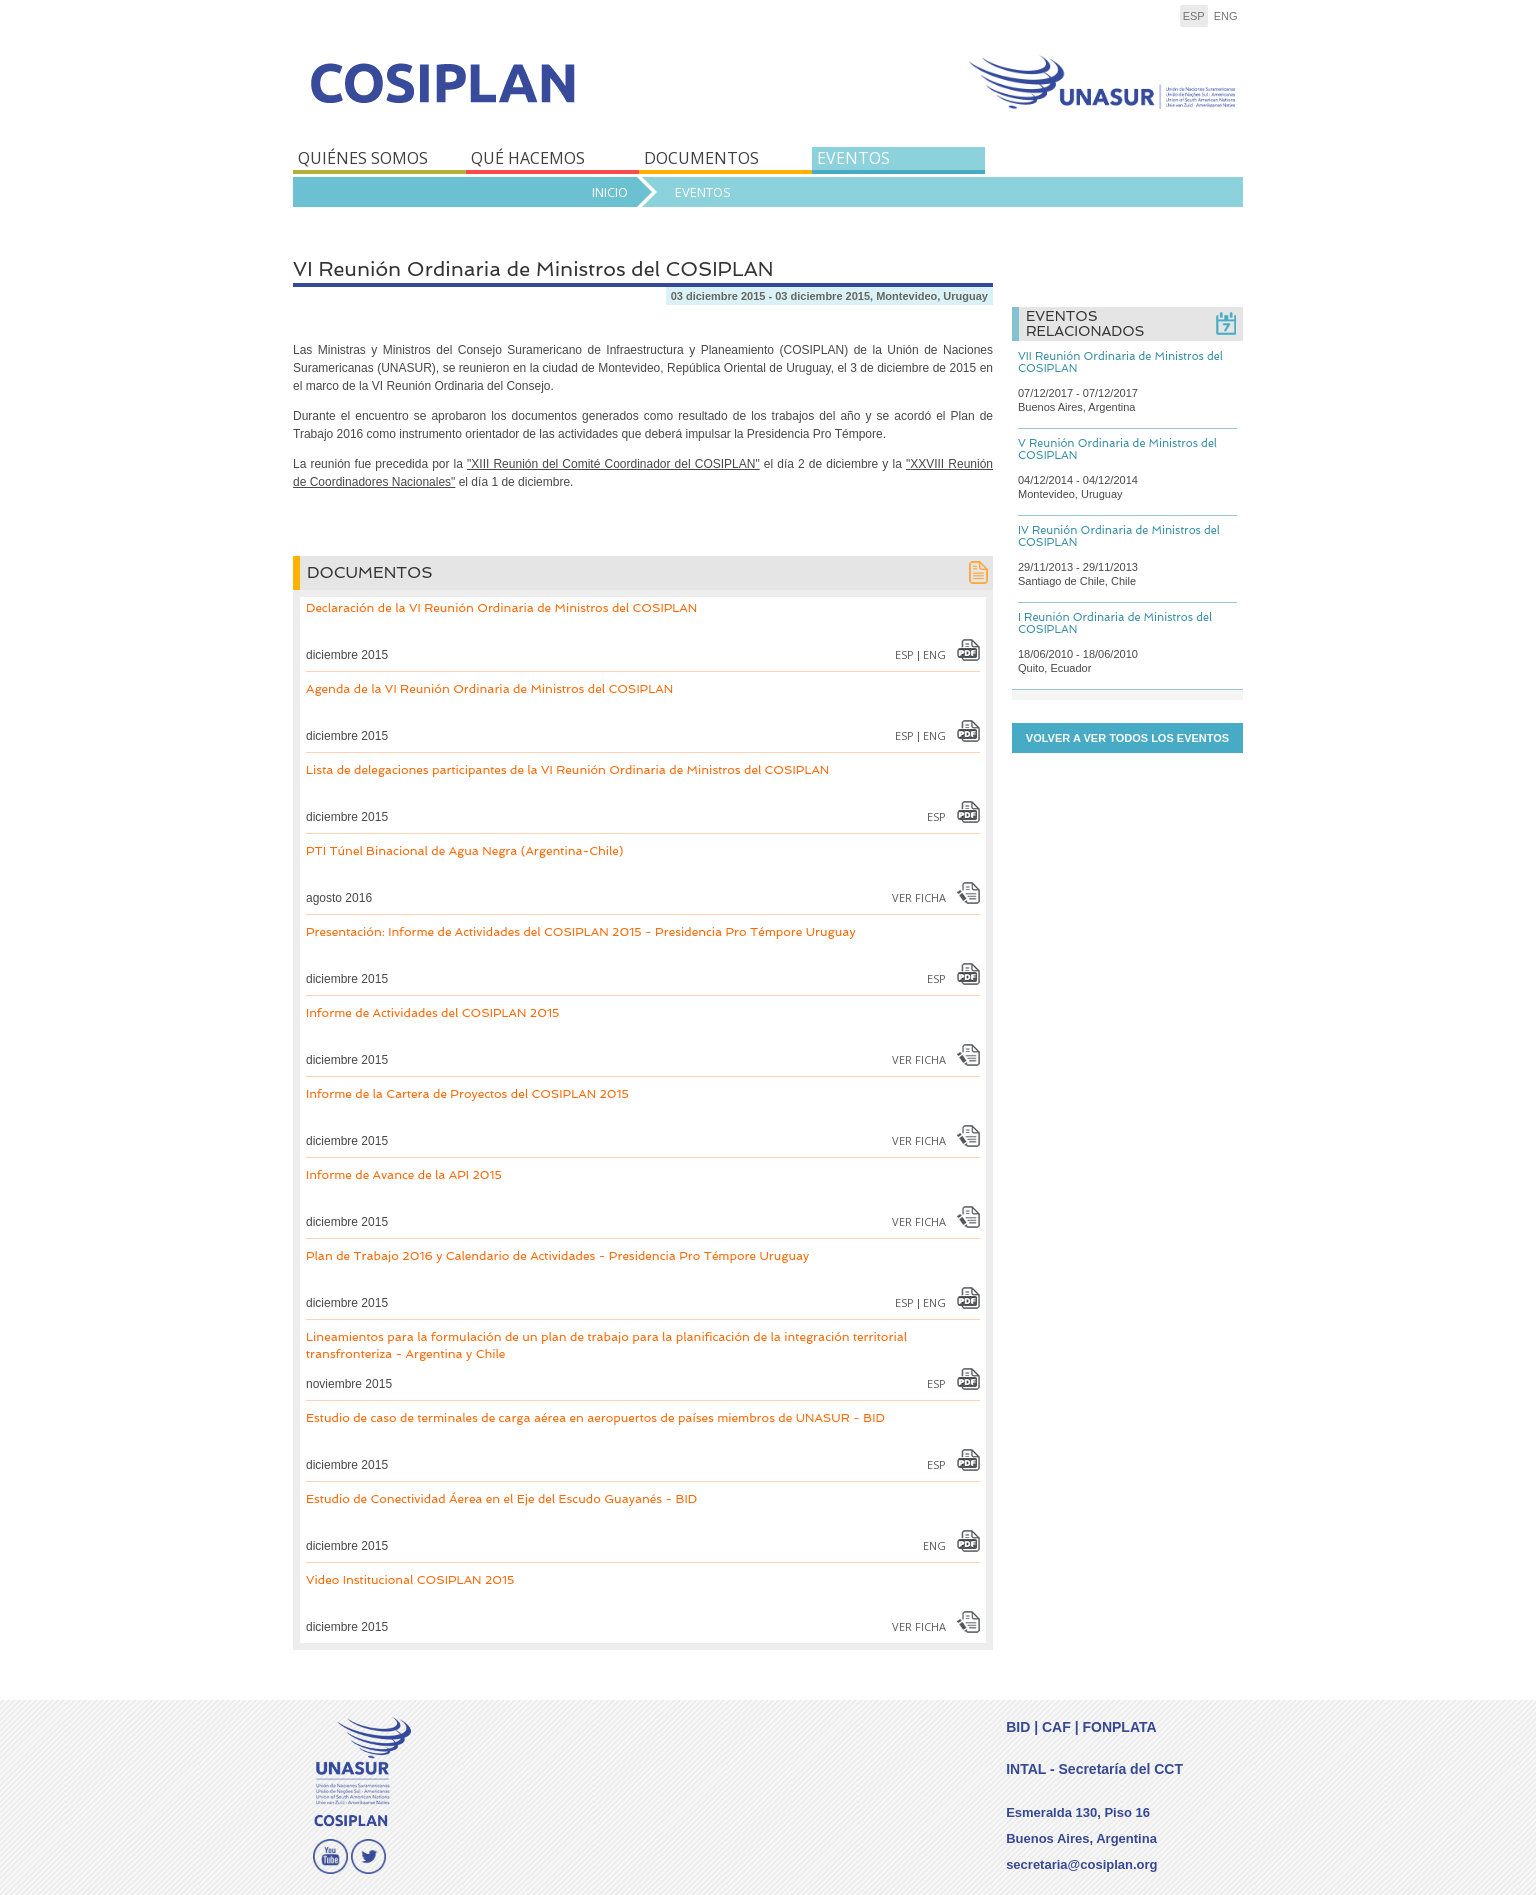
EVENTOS (853, 158)
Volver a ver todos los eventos (1127, 738)
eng (1226, 16)
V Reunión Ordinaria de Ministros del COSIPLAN (1117, 449)
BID (1018, 1727)
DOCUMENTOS (701, 158)
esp (1194, 16)
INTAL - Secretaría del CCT (1094, 1769)
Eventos (703, 192)
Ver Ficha (919, 897)
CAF (1056, 1727)
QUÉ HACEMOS (528, 158)
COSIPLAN (525, 97)
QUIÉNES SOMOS (363, 158)
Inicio (610, 192)
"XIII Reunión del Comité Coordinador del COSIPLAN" (613, 464)
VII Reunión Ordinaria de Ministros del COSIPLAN (1120, 362)
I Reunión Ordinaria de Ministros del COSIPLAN (1115, 623)
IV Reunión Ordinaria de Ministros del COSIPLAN (1119, 536)
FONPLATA (1119, 1727)
